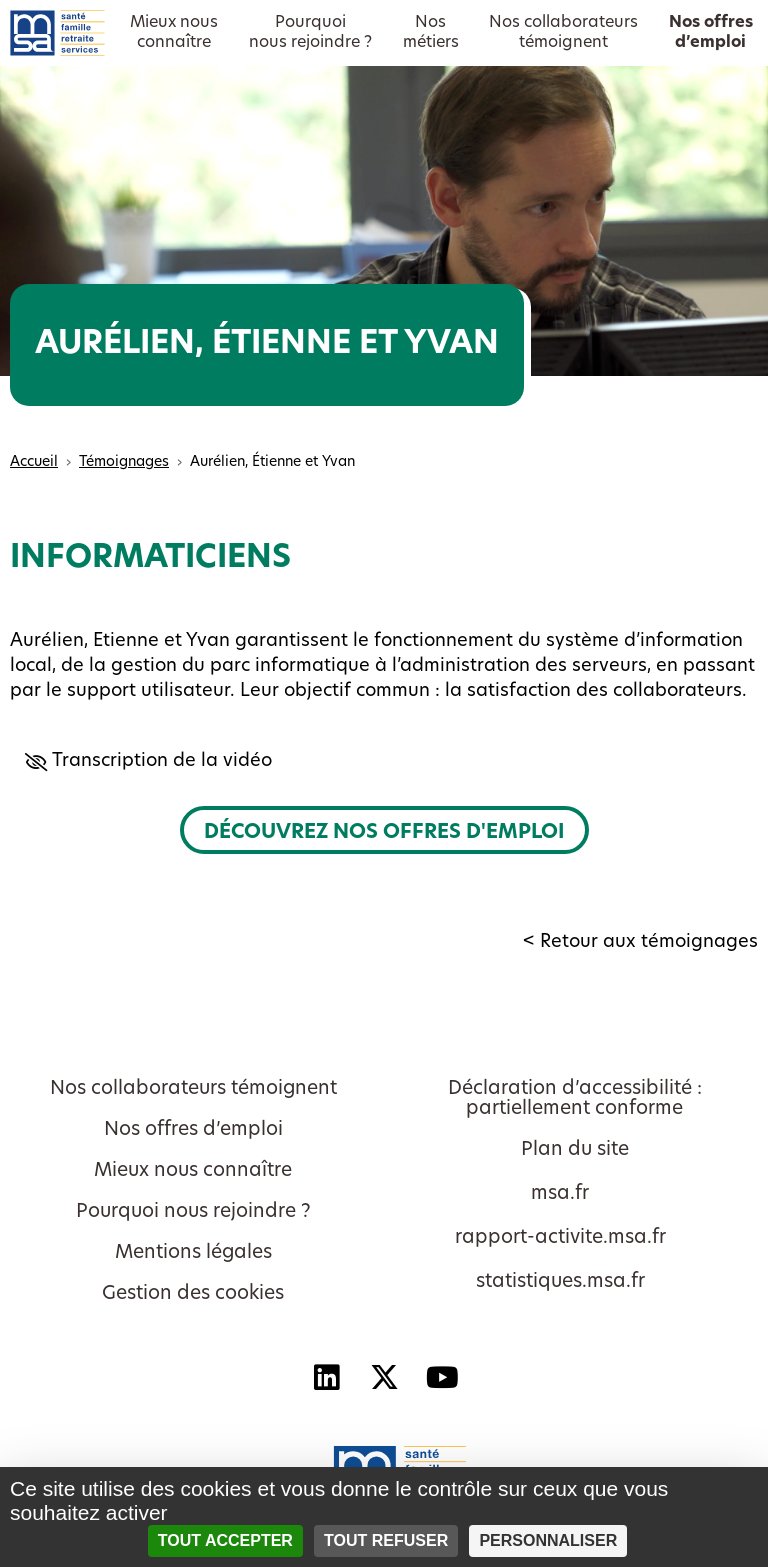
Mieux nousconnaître (174, 33)
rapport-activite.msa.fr (560, 1238)
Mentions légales (193, 1253)
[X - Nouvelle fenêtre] (384, 1377)
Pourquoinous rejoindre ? (310, 33)
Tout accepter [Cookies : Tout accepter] (225, 1540)
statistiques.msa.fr (560, 1282)
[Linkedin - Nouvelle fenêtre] (326, 1377)
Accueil (34, 462)
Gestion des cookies (193, 1294)
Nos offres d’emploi (193, 1130)
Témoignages (124, 462)
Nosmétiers (431, 33)
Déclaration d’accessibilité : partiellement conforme (575, 1099)
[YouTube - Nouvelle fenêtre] (442, 1377)
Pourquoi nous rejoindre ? (193, 1212)
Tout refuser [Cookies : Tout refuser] (386, 1540)
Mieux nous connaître (193, 1171)
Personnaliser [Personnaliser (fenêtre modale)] (548, 1540)
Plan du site (575, 1150)
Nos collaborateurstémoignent (563, 33)
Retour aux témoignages (649, 942)
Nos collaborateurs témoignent (193, 1089)
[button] (384, 762)
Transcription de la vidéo (157, 761)
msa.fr (560, 1194)
